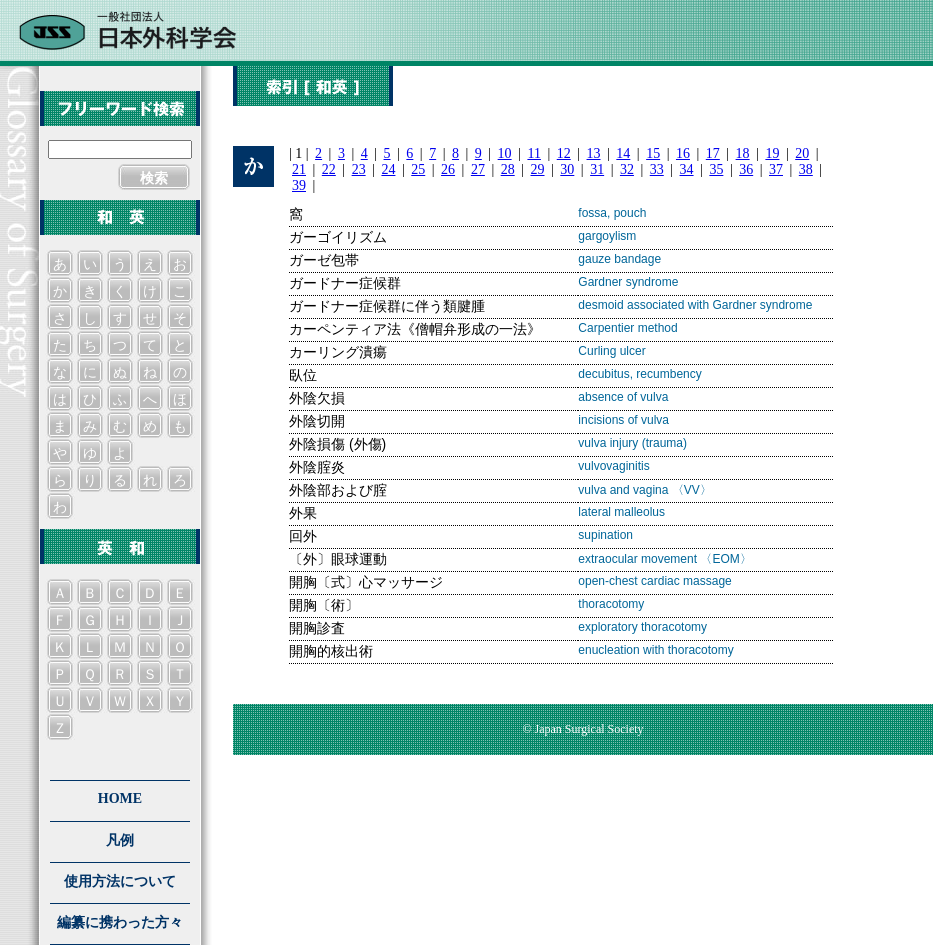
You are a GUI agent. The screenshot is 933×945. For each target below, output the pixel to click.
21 (299, 169)
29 (538, 169)
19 (772, 153)
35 (716, 169)
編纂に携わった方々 (120, 922)
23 (359, 169)
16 (683, 153)
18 (743, 153)
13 (594, 153)
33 (657, 169)
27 (478, 169)
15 (653, 153)
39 (299, 185)
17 (713, 153)
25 (418, 169)
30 (567, 169)
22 (329, 169)
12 (564, 153)
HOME (120, 798)
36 (746, 169)
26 (448, 169)
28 (508, 169)
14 (623, 153)
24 (388, 169)
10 (505, 153)
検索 (154, 178)
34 (687, 169)
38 (806, 169)
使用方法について (120, 881)
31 (597, 169)
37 (776, 169)
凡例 (120, 840)
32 (627, 169)
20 (802, 153)
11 (533, 153)
